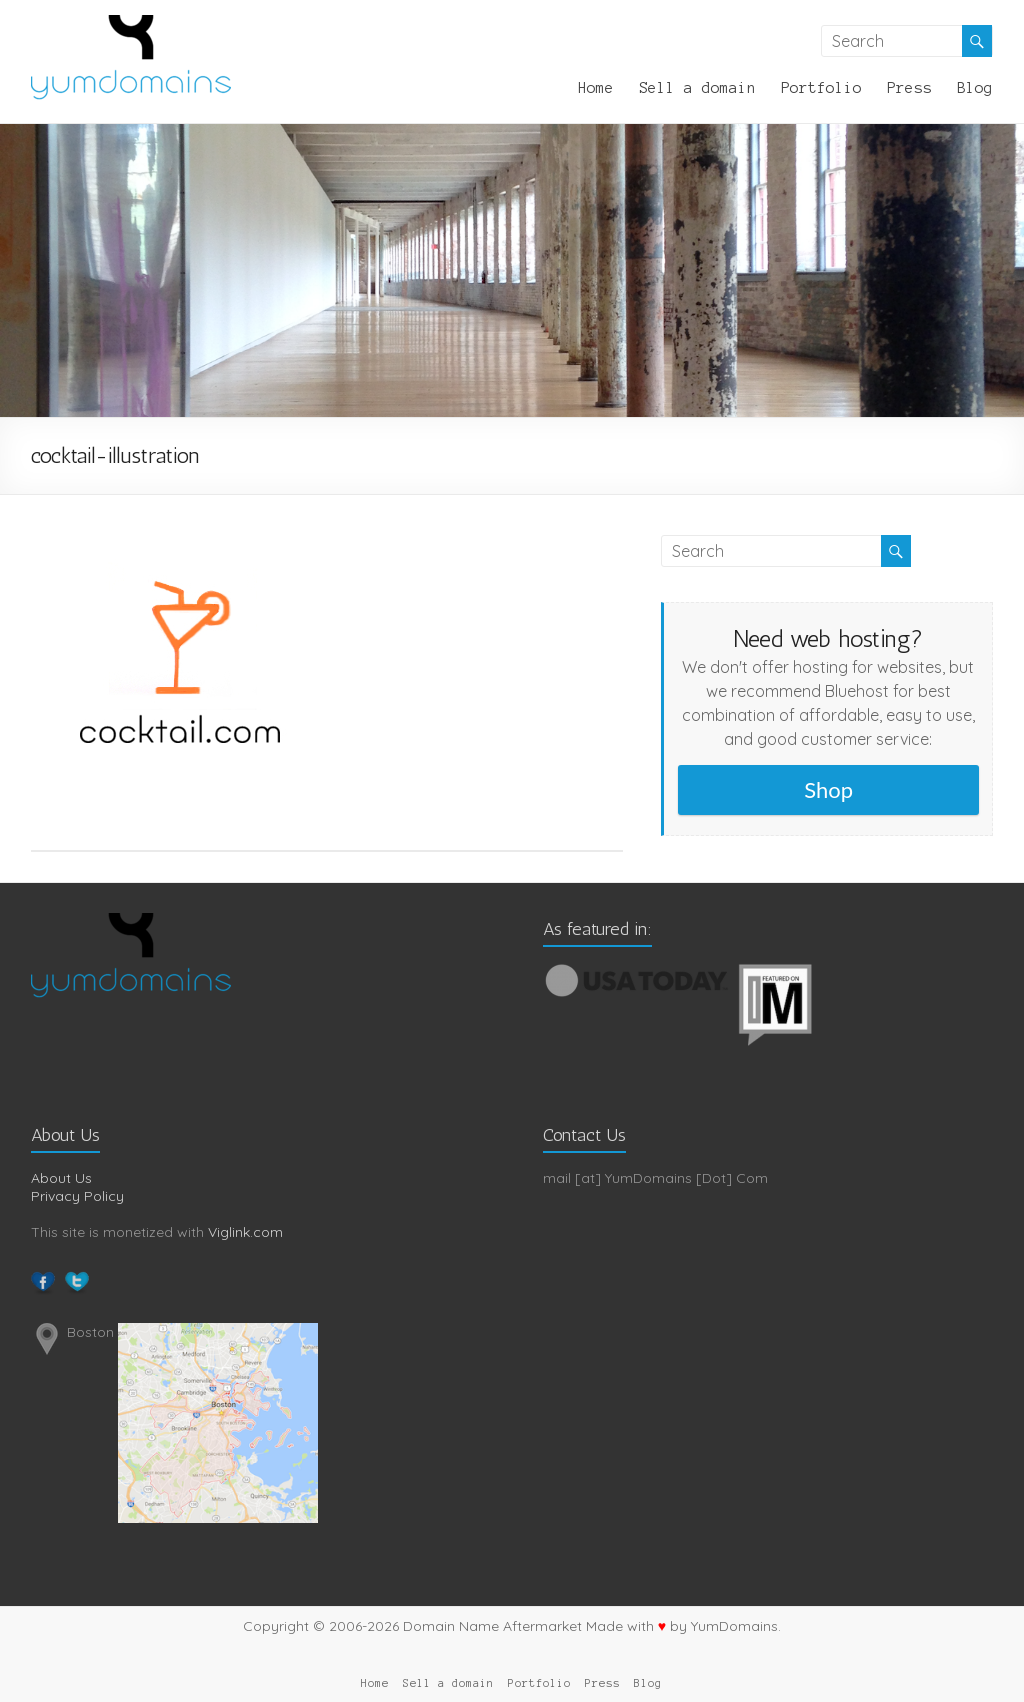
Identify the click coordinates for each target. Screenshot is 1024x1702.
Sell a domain (697, 88)
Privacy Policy (77, 1196)
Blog (975, 88)
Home (596, 88)
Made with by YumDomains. (683, 1626)
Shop (828, 789)
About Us (61, 1178)
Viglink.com (245, 1232)
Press (909, 88)
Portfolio (821, 88)
